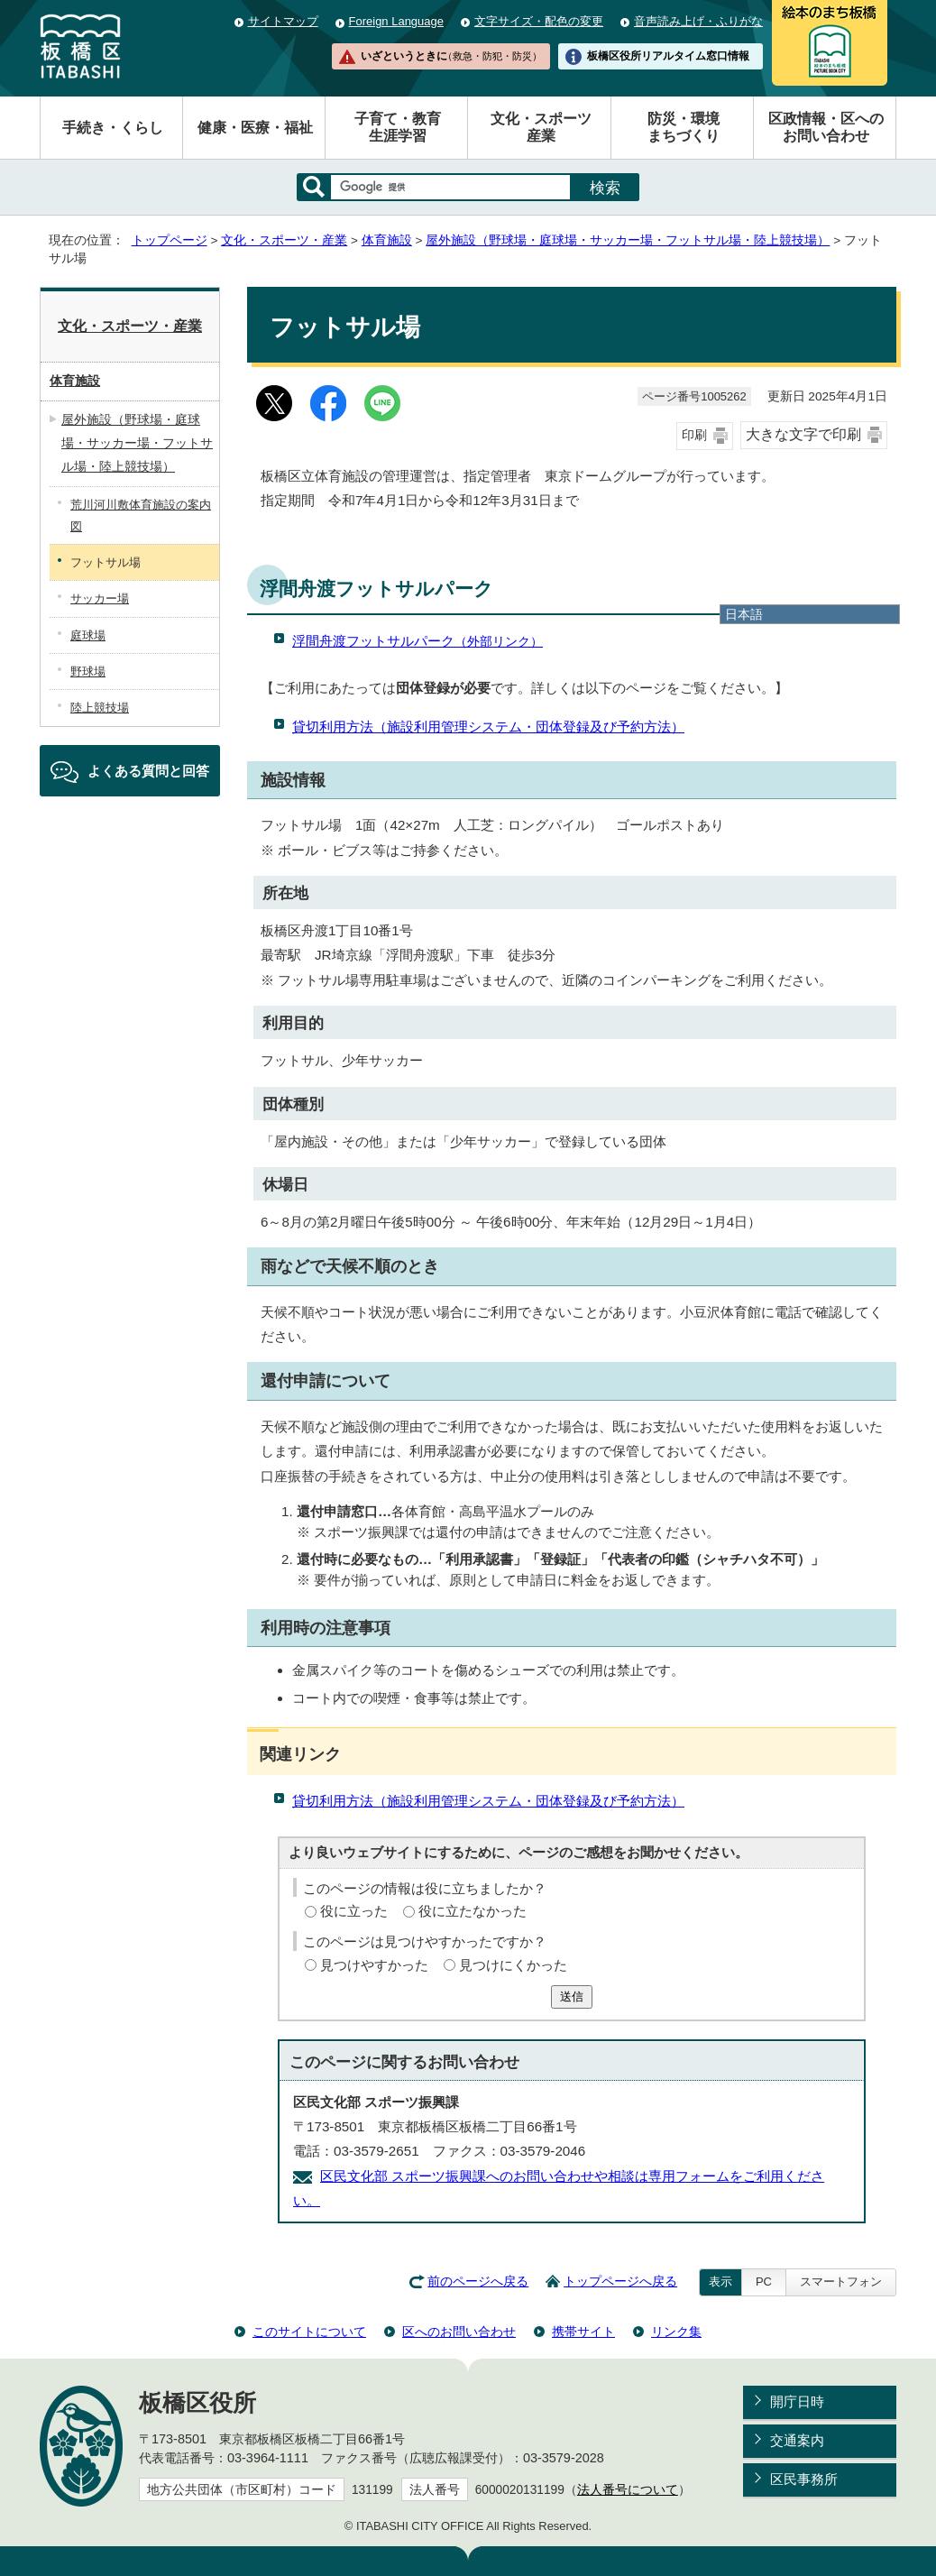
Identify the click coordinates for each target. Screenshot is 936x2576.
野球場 (88, 671)
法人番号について (627, 2490)
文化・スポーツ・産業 (284, 240)
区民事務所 (804, 2479)
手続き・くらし (112, 127)
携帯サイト (583, 2331)
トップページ (169, 240)
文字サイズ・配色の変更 (538, 21)
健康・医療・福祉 (255, 127)
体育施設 (387, 240)
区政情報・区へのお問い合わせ (826, 127)
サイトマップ (283, 21)
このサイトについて (309, 2331)
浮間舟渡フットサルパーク (417, 641)
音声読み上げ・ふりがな (698, 21)
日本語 (744, 614)
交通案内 (797, 2440)
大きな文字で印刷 (803, 434)
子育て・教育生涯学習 (397, 127)
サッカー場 (99, 598)
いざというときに (451, 56)
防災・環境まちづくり (683, 127)
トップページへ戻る (620, 2281)
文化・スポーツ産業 (541, 127)
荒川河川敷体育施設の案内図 (140, 515)
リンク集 (676, 2331)
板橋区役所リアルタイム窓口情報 (668, 56)
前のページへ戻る (477, 2281)
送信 (571, 1996)
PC (764, 2281)
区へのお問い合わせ (459, 2331)
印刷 (694, 435)
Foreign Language (396, 21)
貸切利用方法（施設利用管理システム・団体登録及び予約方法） (488, 726)
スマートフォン (841, 2281)
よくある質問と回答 (148, 770)
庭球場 (88, 635)
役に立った (354, 1910)
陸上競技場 (99, 707)
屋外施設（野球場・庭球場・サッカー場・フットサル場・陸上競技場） (628, 240)
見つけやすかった (374, 1965)
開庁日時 (797, 2401)
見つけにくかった (513, 1965)
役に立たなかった (472, 1910)
